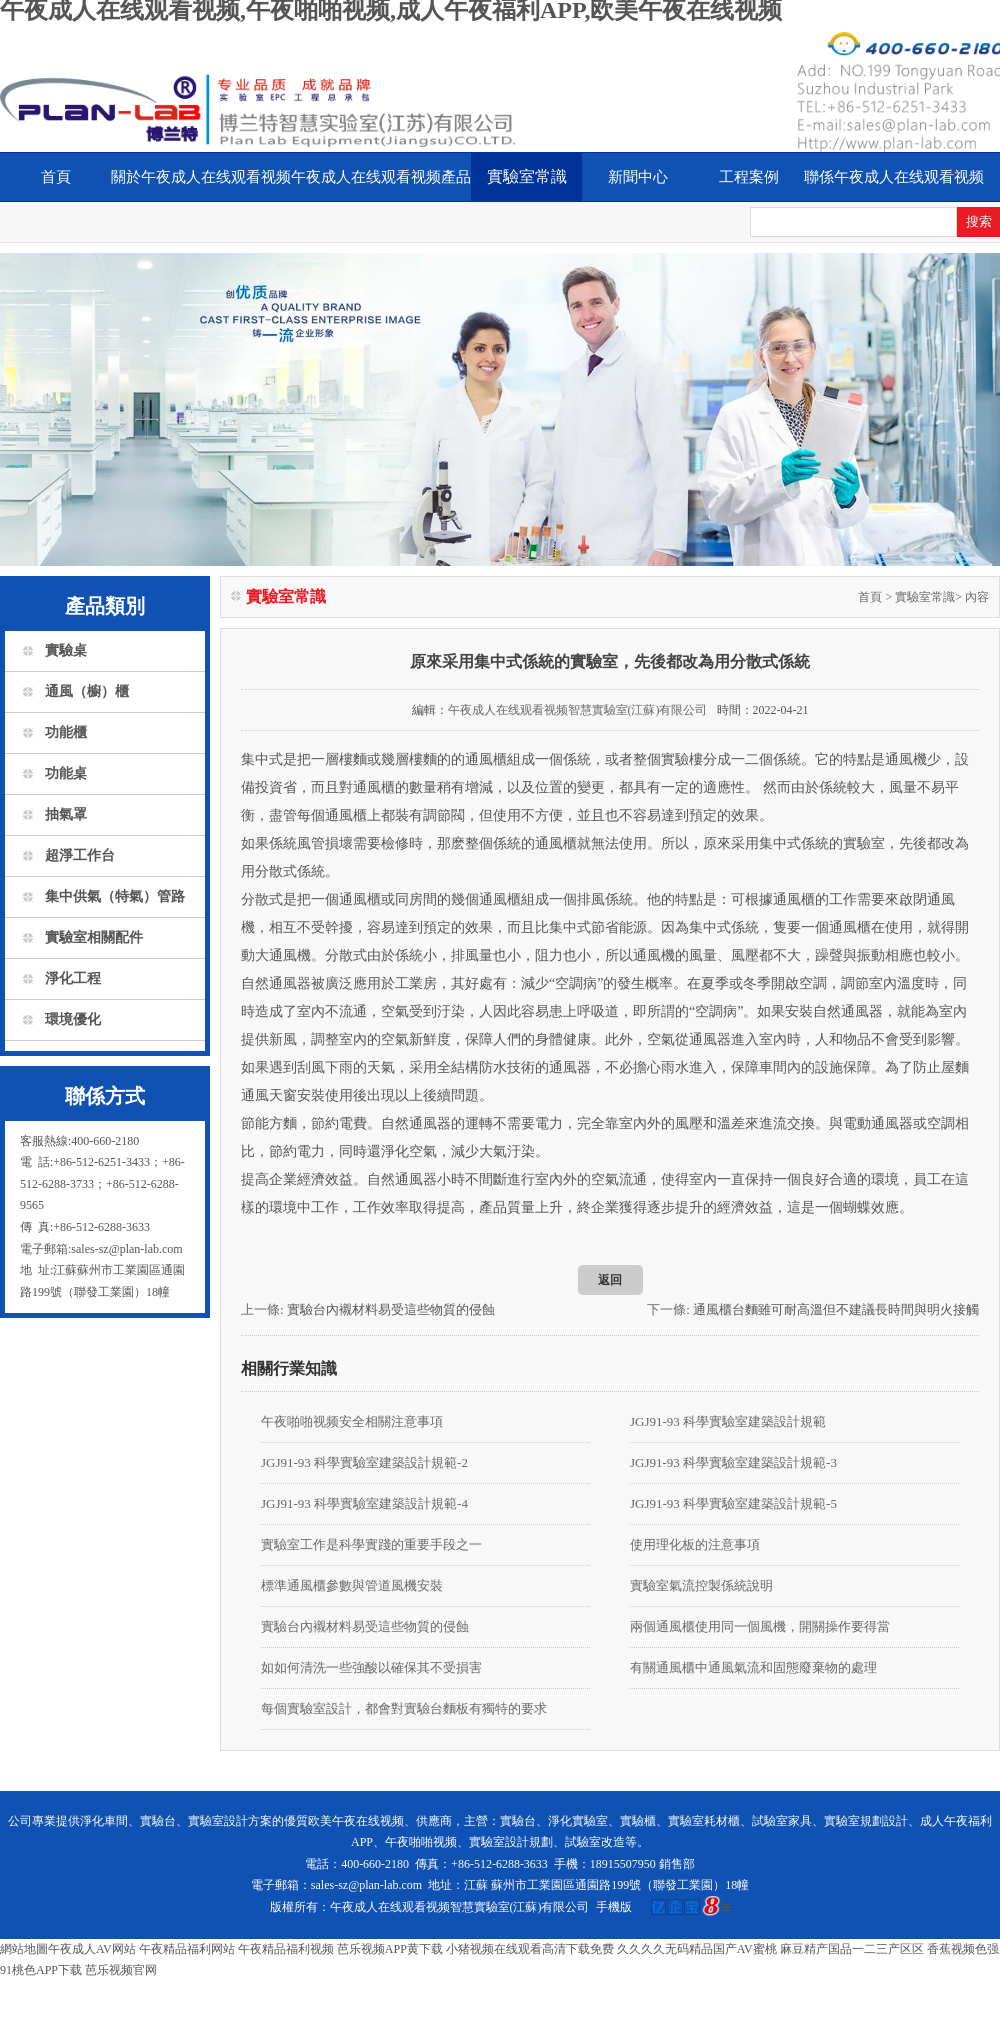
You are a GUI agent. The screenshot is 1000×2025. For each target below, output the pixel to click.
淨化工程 (73, 978)
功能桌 (66, 773)
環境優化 (73, 1019)
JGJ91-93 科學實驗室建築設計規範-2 (364, 1462)
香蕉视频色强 (963, 1949)
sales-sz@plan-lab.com (366, 1885)
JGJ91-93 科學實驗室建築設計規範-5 (733, 1503)
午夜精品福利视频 (286, 1949)
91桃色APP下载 (41, 1970)
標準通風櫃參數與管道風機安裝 (352, 1585)
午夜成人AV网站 (92, 1949)
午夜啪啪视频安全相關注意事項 (352, 1421)
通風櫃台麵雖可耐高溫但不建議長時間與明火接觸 (836, 1309)
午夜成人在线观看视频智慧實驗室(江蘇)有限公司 (578, 710)
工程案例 (749, 177)
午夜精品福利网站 (187, 1949)
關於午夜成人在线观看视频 (201, 177)
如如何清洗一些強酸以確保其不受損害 (371, 1667)
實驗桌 (66, 650)
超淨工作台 (80, 855)
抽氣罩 (66, 814)
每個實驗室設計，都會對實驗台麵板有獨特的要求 (404, 1708)
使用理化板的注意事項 (695, 1544)
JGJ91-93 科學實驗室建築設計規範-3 (733, 1462)
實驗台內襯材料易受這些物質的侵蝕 (391, 1309)
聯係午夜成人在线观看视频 (894, 177)
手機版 (614, 1907)
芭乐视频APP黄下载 (390, 1949)
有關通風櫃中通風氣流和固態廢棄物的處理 (753, 1667)
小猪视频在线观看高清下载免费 (530, 1949)
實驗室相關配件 (94, 937)
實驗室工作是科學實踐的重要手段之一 (371, 1544)
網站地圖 (24, 1949)
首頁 (56, 177)
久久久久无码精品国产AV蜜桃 (697, 1949)
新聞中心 (638, 177)
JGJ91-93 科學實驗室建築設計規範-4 (364, 1503)
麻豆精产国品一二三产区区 (852, 1949)
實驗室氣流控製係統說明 (701, 1585)
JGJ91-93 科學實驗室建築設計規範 (728, 1421)
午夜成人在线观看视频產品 (381, 177)
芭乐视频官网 (121, 1970)
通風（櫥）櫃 (87, 691)
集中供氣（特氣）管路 (115, 896)
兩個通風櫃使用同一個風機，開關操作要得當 (760, 1626)
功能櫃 (66, 732)
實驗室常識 (527, 176)
